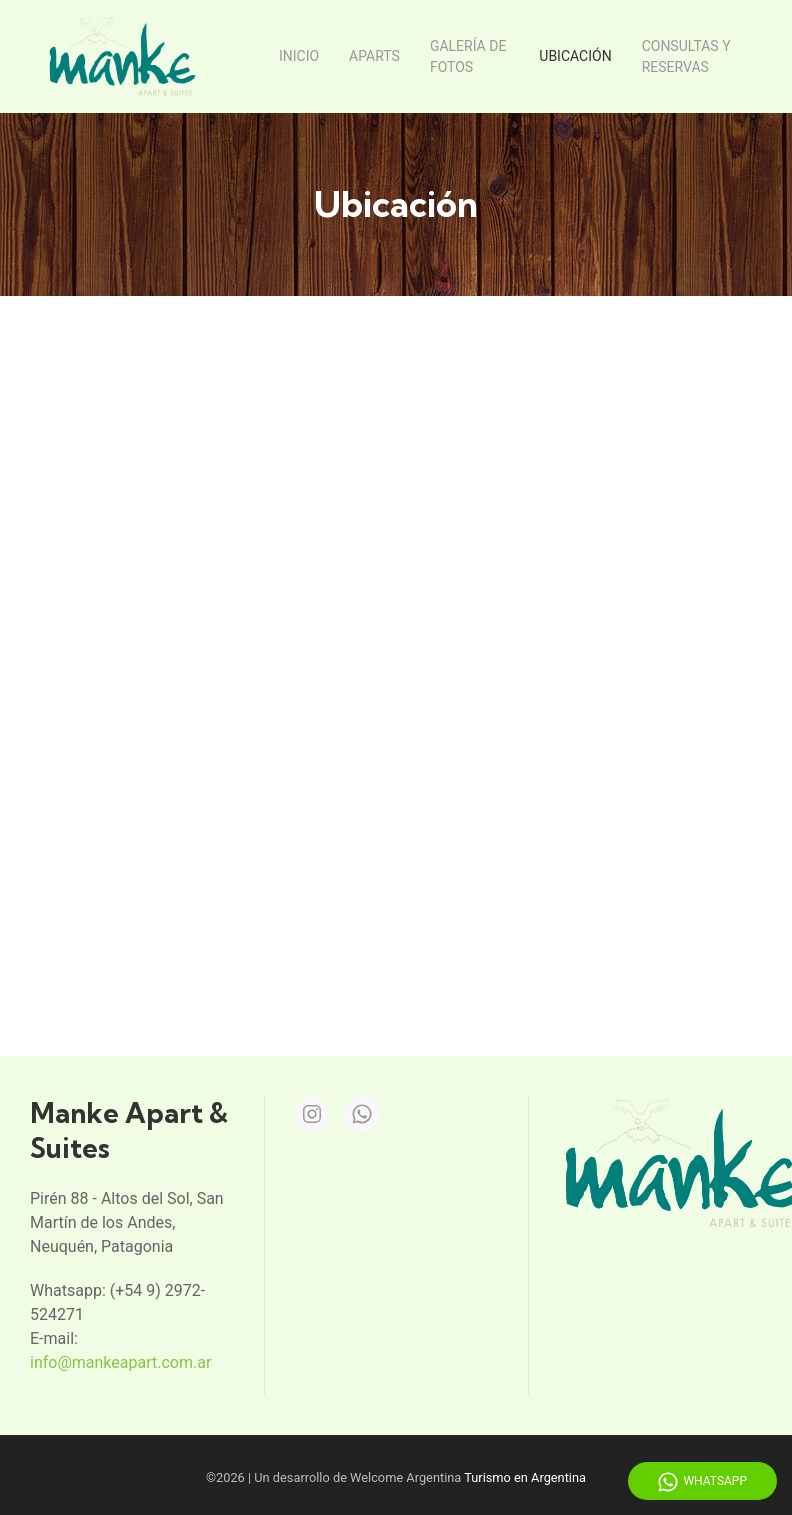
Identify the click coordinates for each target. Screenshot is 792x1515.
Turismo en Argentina (525, 1473)
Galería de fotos (468, 56)
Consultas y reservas (686, 56)
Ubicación (575, 56)
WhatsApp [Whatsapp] (702, 1482)
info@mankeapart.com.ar (120, 1358)
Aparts (374, 56)
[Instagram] (312, 1110)
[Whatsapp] (362, 1110)
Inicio (299, 56)
